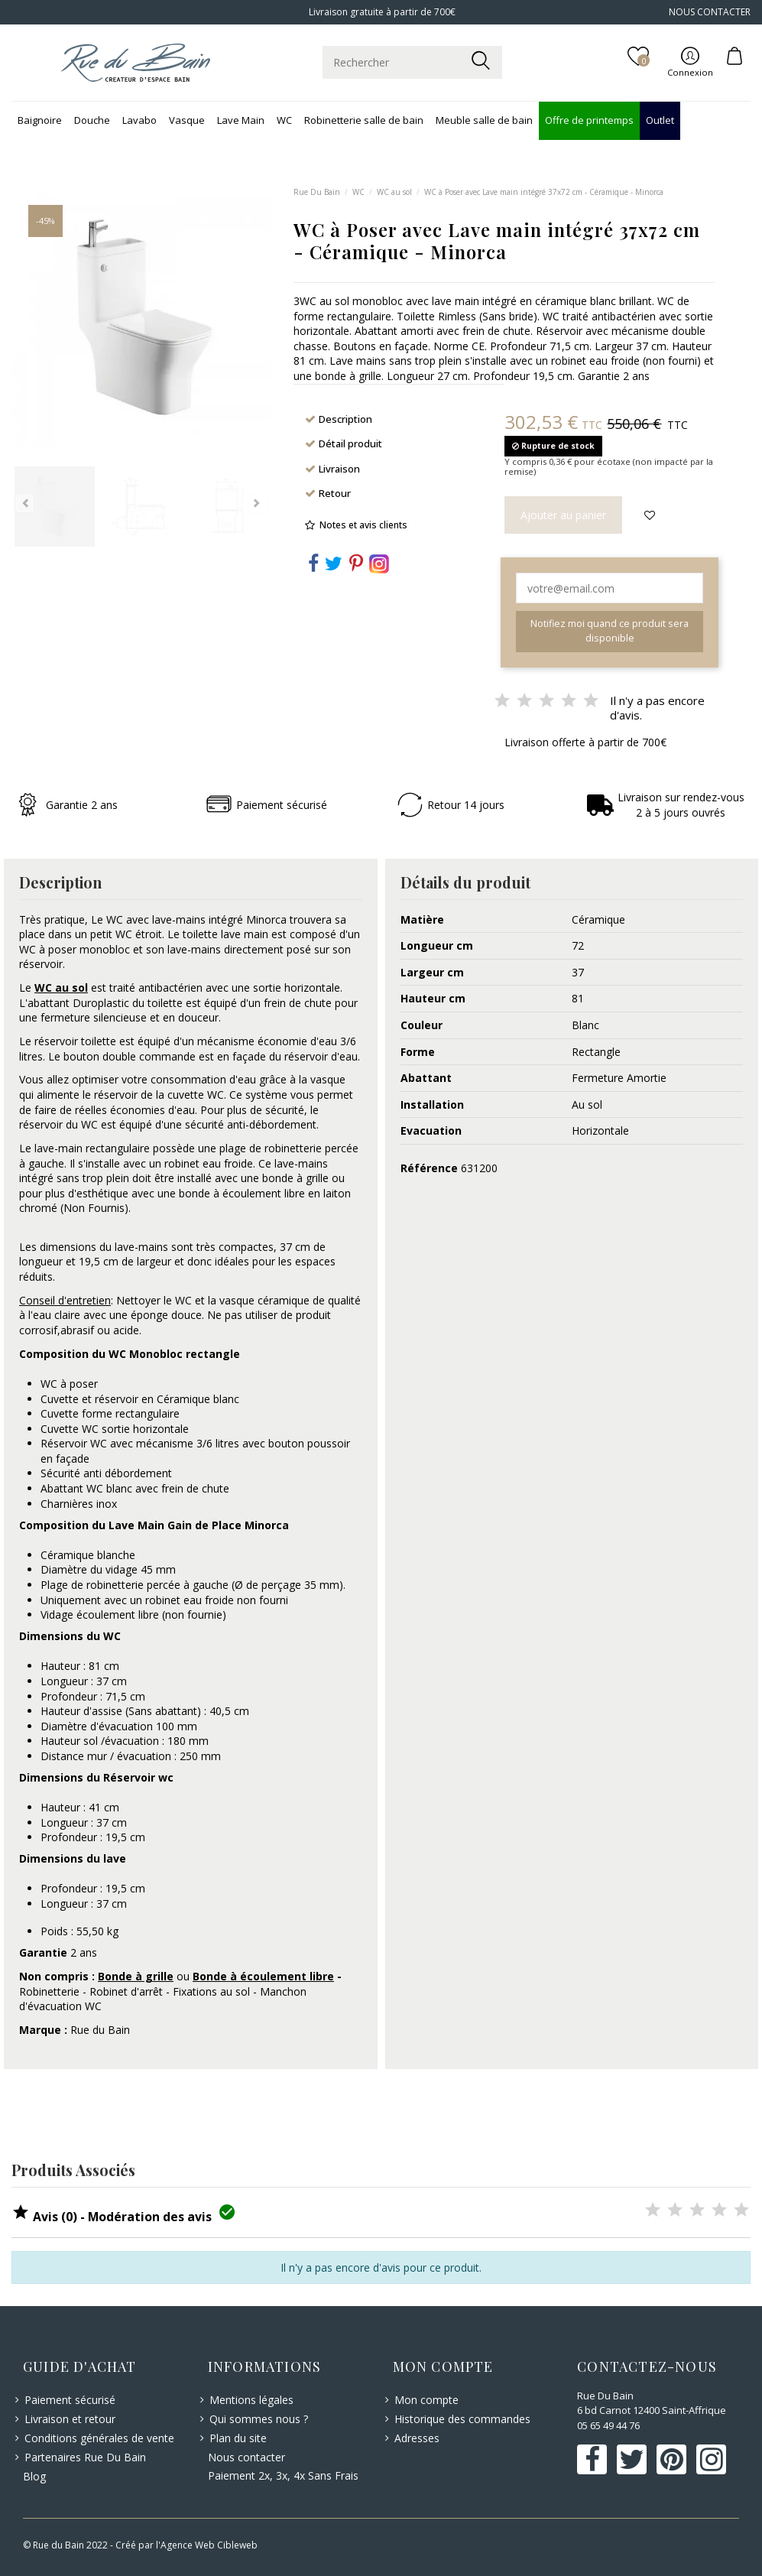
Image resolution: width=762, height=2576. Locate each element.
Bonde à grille (135, 1976)
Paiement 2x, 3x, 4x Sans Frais (283, 2475)
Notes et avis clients (363, 524)
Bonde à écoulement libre (263, 1976)
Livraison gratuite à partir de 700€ (381, 11)
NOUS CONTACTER (710, 11)
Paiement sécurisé (69, 2399)
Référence (429, 1168)
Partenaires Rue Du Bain (85, 2457)
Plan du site (238, 2438)
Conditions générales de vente (99, 2438)
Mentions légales (251, 2399)
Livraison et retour (69, 2419)
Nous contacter (246, 2457)
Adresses (416, 2438)
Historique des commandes (462, 2419)
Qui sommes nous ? (258, 2419)
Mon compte (426, 2399)
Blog (34, 2476)
